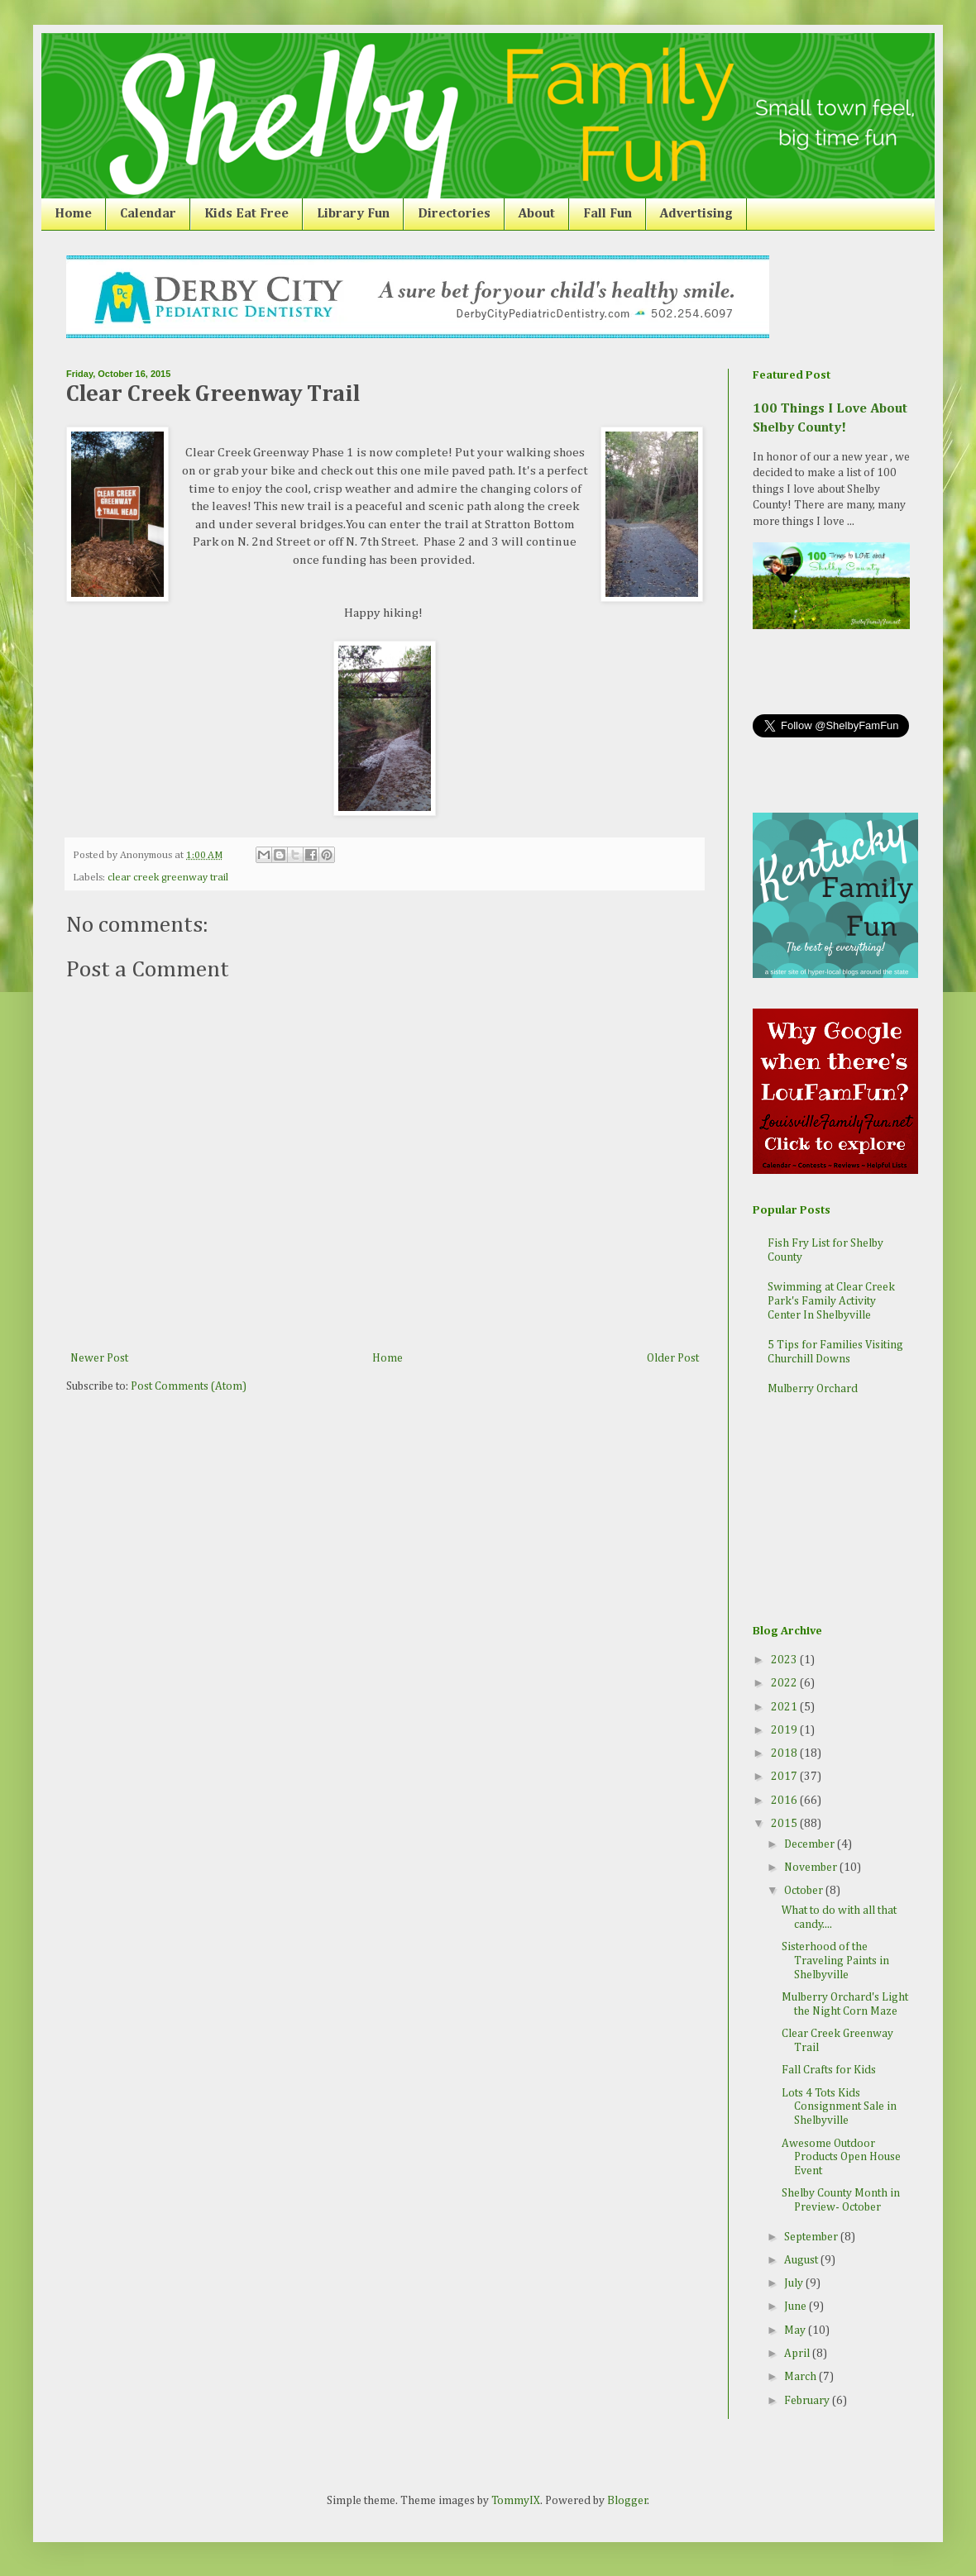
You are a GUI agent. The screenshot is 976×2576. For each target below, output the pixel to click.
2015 (785, 1823)
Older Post (673, 1358)
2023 (785, 1660)
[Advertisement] (835, 1512)
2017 (785, 1776)
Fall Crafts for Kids (829, 2070)
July (795, 2283)
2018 (785, 1753)
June (796, 2306)
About (537, 214)
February (808, 2401)
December (810, 1844)
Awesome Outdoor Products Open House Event (841, 2158)
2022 (785, 1683)
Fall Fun (607, 214)
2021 (785, 1707)
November (812, 1867)
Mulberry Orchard (813, 1389)
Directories (454, 214)
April (798, 2353)
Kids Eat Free (246, 214)
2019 (785, 1730)
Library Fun (353, 214)
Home (73, 214)
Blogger (627, 2501)
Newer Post (99, 1358)
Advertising (696, 214)
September (812, 2237)
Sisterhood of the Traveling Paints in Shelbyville (835, 1961)
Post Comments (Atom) (188, 1386)
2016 (785, 1800)
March (801, 2377)
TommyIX (515, 2501)
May (796, 2330)
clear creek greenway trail (168, 877)
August (802, 2260)
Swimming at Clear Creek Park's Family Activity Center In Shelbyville (831, 1301)
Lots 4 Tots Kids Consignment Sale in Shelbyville (839, 2107)
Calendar (148, 214)
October (804, 1890)
